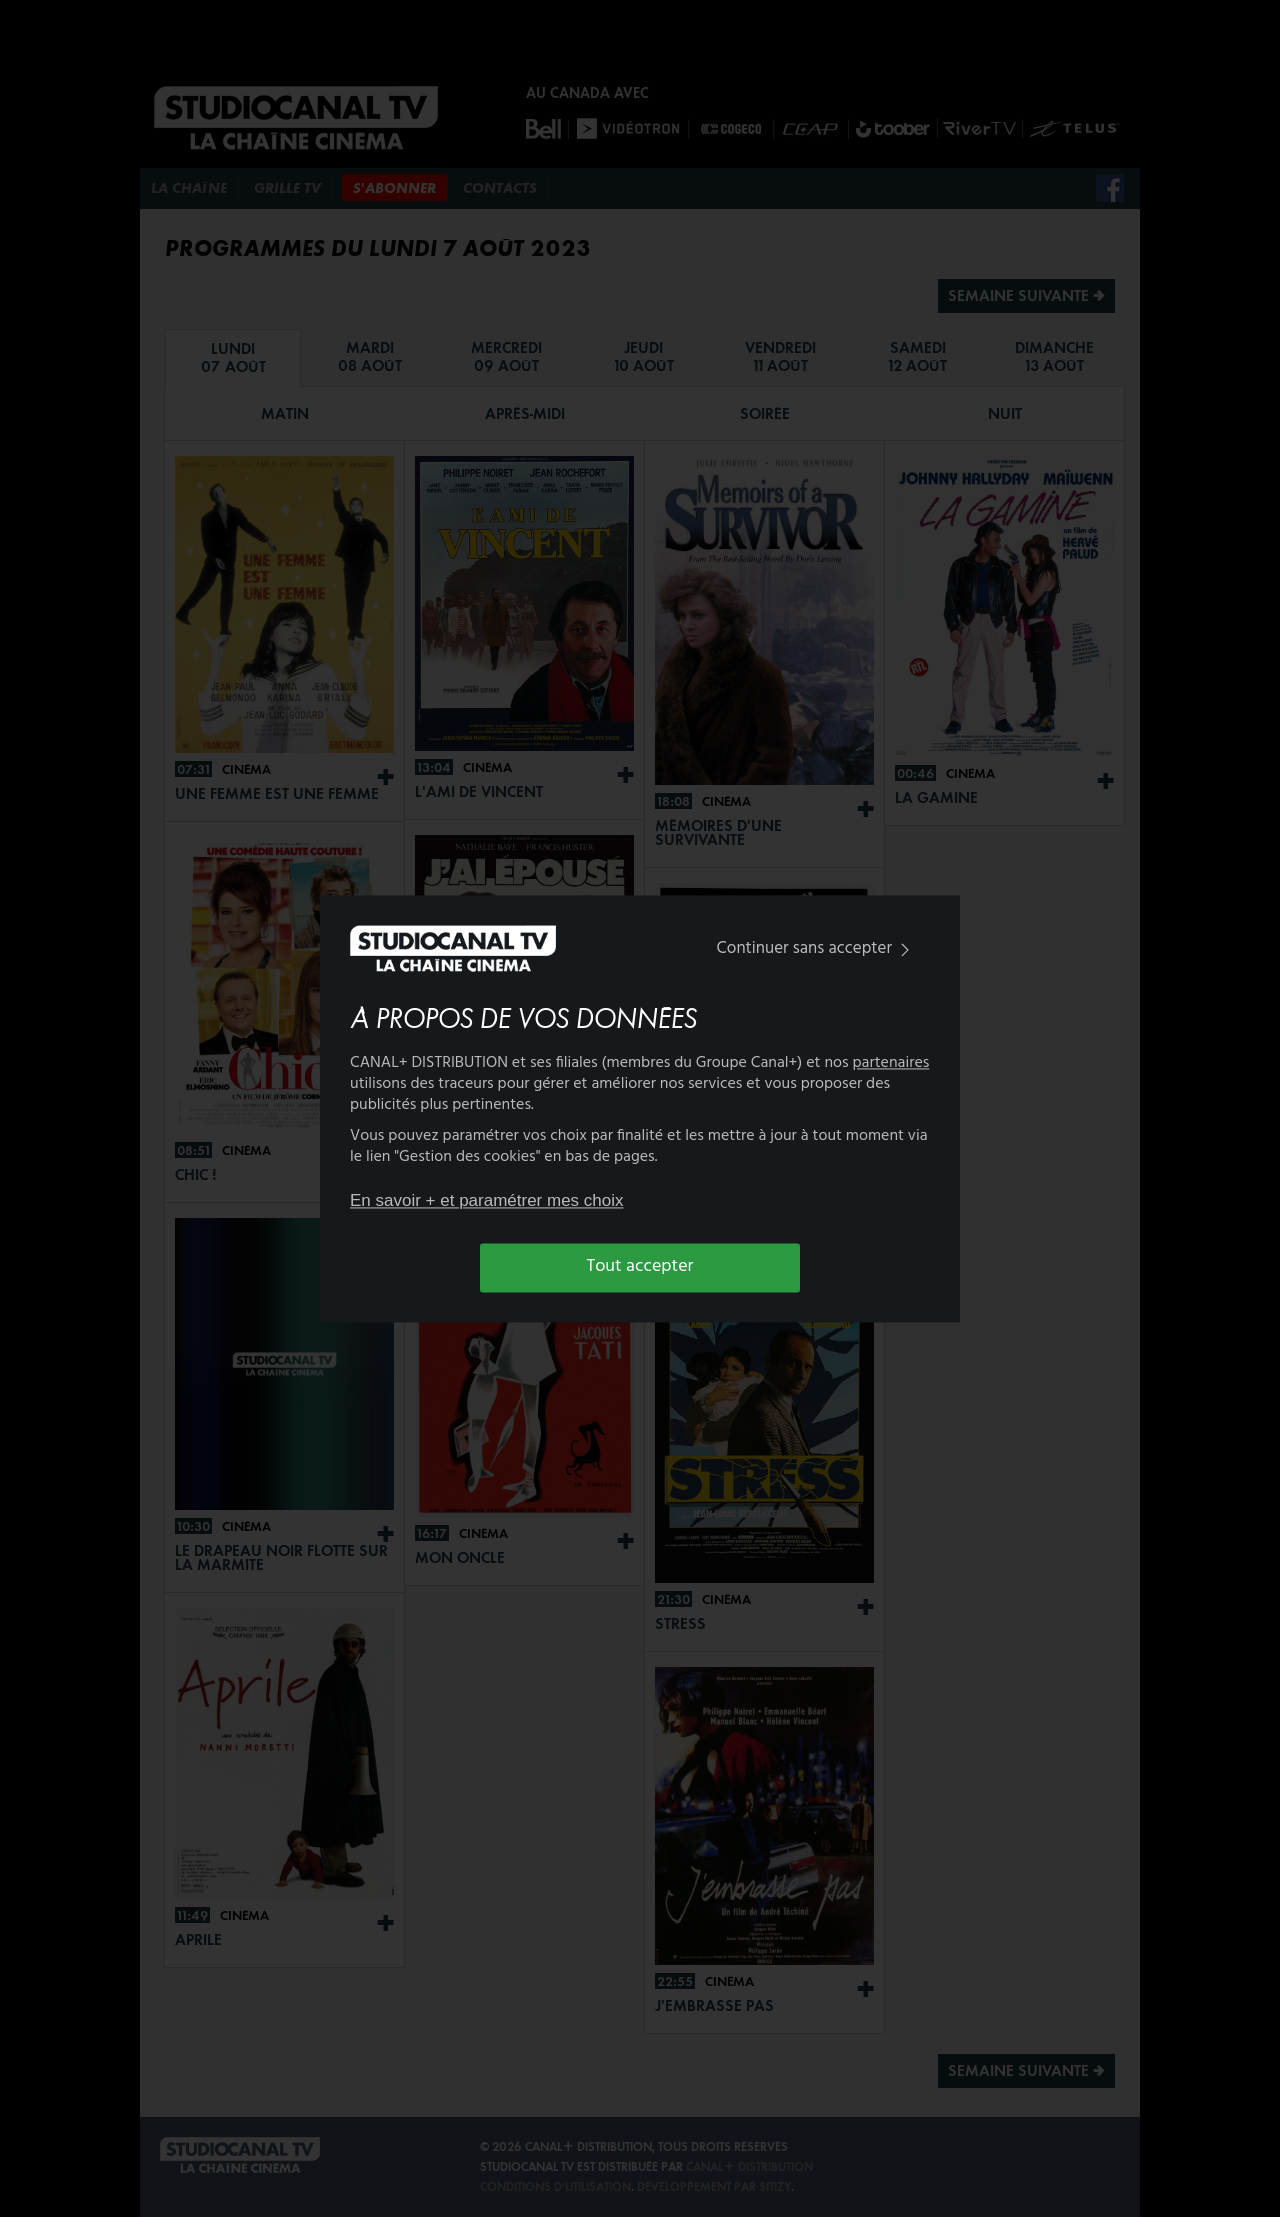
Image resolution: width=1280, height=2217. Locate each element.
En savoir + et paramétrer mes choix (487, 1201)
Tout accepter (640, 1267)
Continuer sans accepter (817, 949)
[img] (905, 950)
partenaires (891, 1063)
